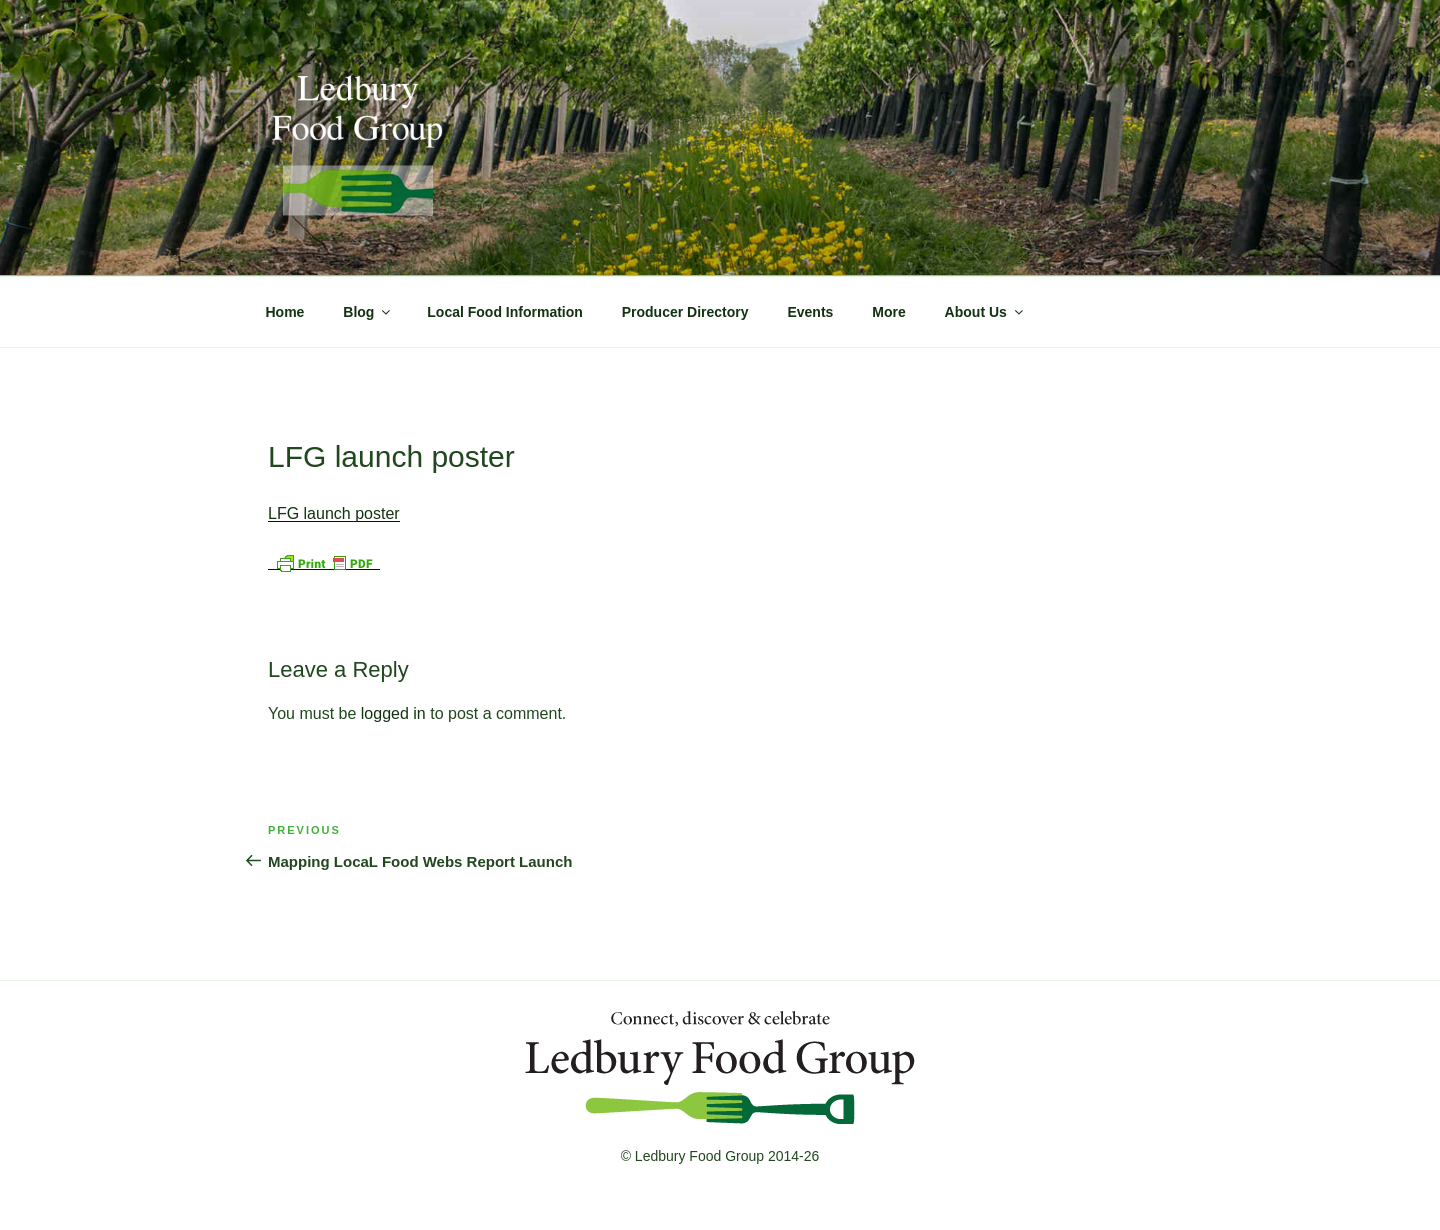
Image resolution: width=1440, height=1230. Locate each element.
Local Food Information (505, 312)
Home (285, 312)
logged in (393, 713)
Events (810, 312)
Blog (368, 312)
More (888, 312)
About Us (985, 312)
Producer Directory (685, 312)
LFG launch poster (334, 513)
